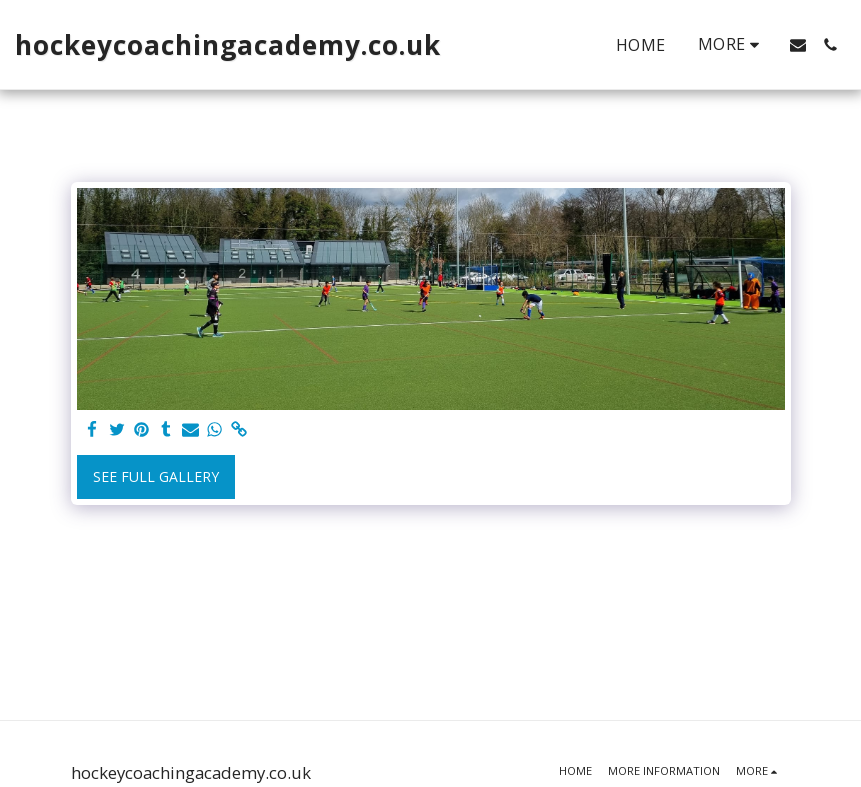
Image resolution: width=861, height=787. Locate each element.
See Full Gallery (156, 476)
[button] (798, 45)
